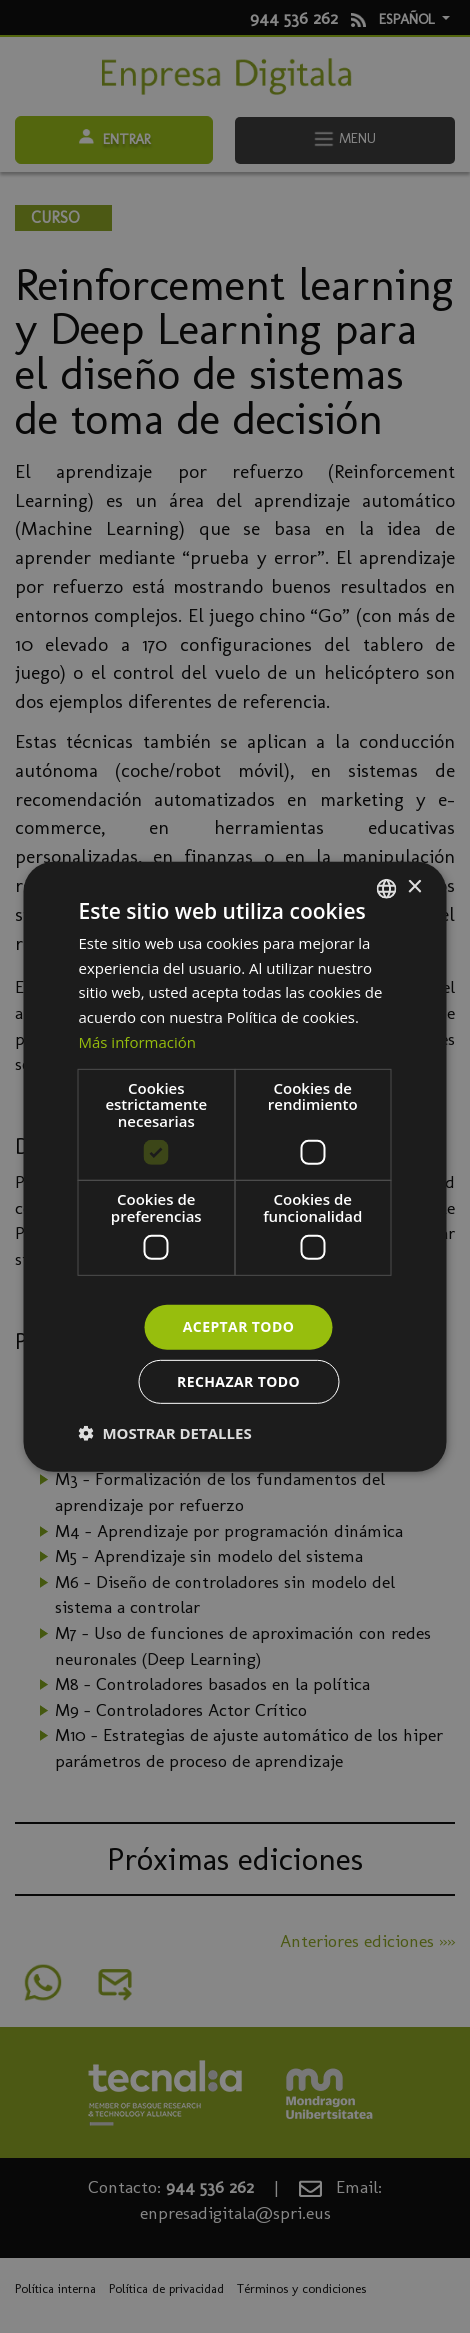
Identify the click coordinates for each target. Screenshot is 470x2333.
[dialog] (235, 1166)
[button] (165, 1433)
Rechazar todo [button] (238, 1381)
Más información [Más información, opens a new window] (137, 1042)
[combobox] (387, 888)
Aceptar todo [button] (238, 1326)
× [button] (414, 887)
